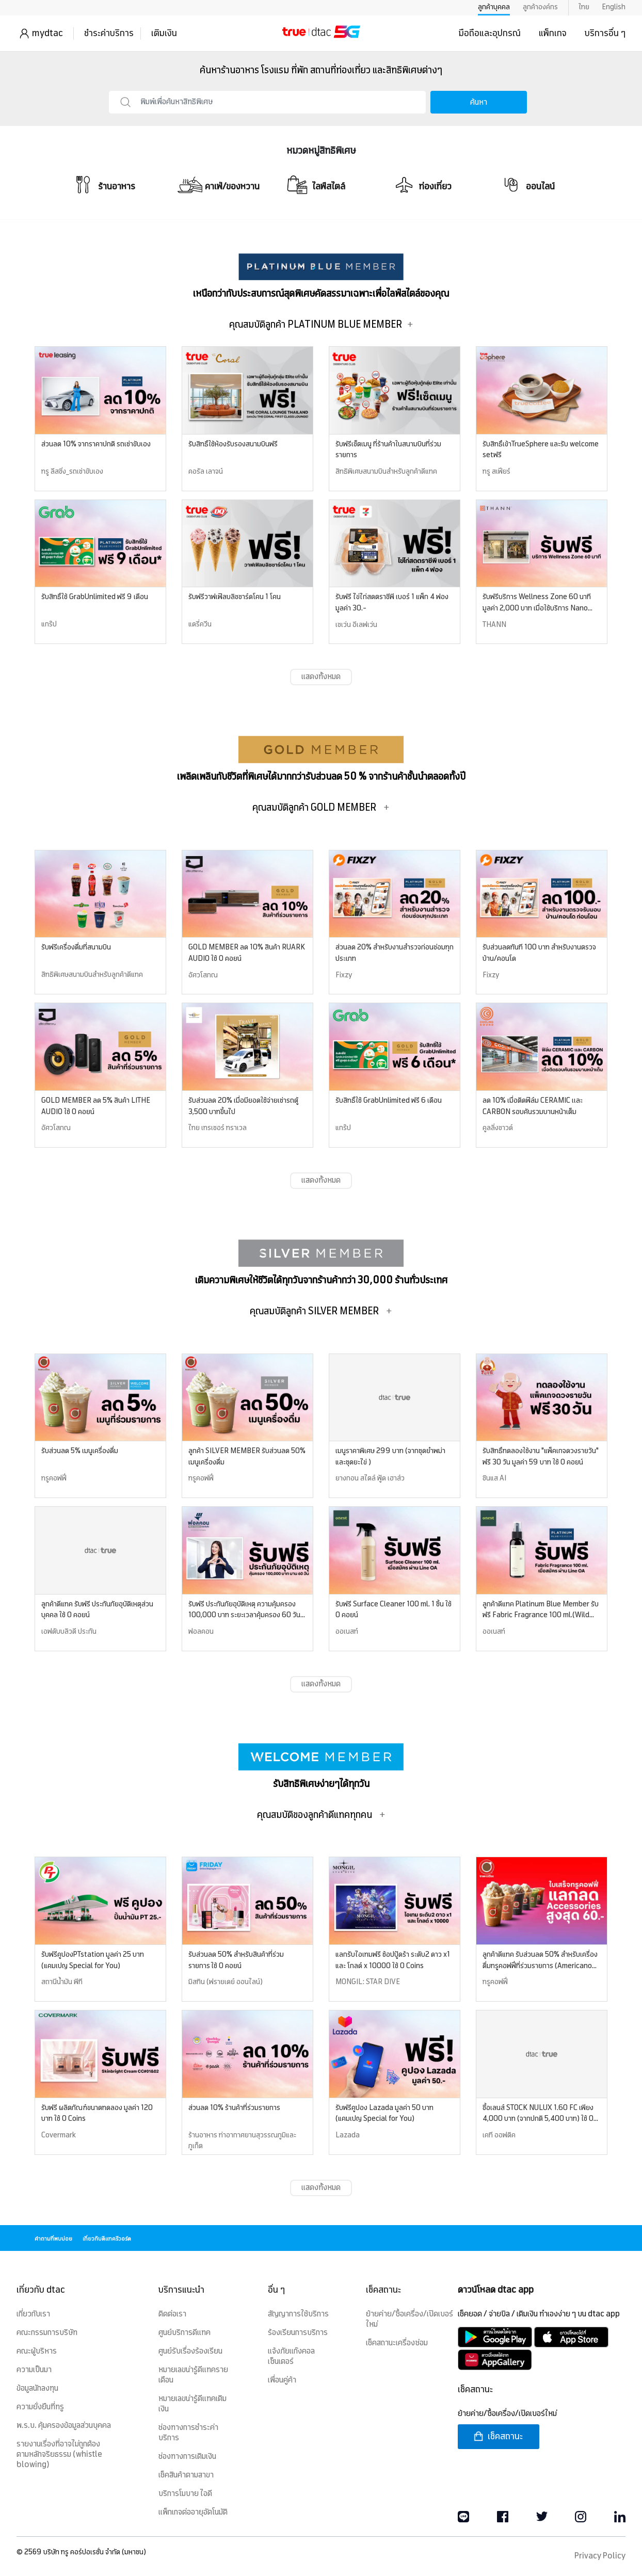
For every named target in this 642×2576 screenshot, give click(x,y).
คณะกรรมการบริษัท (47, 2333)
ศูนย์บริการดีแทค (184, 2333)
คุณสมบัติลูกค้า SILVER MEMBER (321, 1311)
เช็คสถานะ (498, 2436)
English (613, 7)
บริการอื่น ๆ (605, 33)
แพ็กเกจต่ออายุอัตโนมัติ (193, 2512)
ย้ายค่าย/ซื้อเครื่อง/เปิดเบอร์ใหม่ (409, 2319)
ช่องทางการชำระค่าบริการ (188, 2433)
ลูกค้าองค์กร (540, 7)
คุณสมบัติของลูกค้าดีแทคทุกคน (321, 1815)
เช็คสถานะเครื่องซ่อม (397, 2343)
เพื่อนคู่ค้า (282, 2380)
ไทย (584, 7)
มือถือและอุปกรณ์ (490, 33)
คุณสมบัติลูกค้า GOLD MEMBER (321, 808)
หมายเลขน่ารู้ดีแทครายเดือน (193, 2375)
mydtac (47, 33)
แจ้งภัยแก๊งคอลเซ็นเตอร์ (291, 2356)
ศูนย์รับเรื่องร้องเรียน (190, 2351)
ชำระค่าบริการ (109, 33)
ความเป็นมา (34, 2370)
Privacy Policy (599, 2556)
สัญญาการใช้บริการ (298, 2314)
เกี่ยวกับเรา (33, 2314)
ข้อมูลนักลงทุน (37, 2389)
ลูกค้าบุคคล (494, 7)
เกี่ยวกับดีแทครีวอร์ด (107, 2239)
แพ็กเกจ (553, 33)
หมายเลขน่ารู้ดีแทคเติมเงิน (192, 2404)
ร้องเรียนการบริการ (298, 2333)
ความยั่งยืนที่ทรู (40, 2407)
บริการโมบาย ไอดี (185, 2494)
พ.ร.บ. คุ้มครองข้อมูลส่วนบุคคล (64, 2426)
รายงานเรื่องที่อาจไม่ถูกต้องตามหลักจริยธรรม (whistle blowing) (59, 2454)
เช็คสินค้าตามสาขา (186, 2475)
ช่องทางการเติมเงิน (187, 2457)
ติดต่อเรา (172, 2314)
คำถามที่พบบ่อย (53, 2239)
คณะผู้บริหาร (37, 2351)
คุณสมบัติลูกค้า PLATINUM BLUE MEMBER (321, 325)
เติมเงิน (164, 33)
